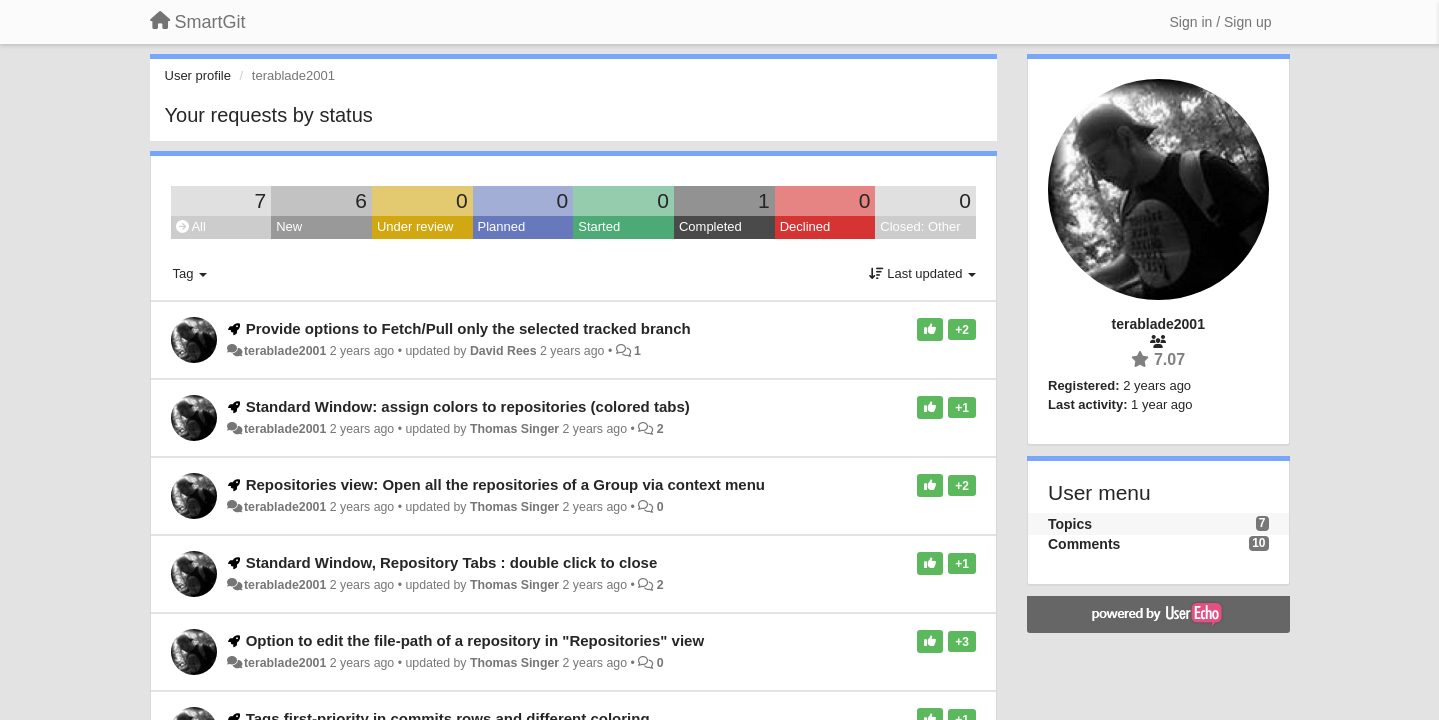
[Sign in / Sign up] (1221, 22)
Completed (710, 226)
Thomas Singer (514, 429)
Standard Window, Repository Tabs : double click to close (452, 562)
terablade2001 (285, 351)
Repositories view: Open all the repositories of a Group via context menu (505, 484)
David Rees (503, 351)
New (289, 226)
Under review (415, 226)
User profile (198, 75)
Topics (1070, 524)
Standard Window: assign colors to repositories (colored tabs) (468, 406)
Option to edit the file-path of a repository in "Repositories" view (475, 640)
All (191, 226)
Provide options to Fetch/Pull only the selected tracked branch (468, 328)
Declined (805, 226)
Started (599, 226)
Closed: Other (920, 226)
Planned (502, 226)
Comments (1084, 544)
